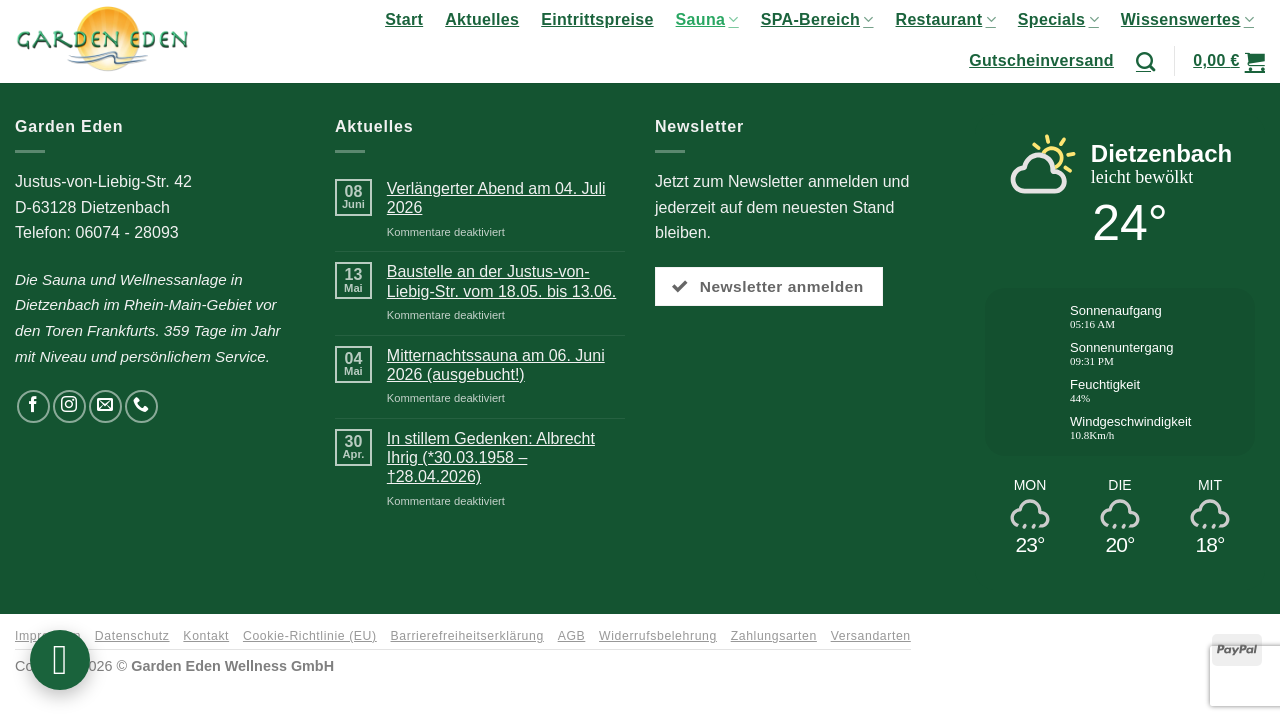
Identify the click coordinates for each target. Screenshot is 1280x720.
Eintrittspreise (597, 19)
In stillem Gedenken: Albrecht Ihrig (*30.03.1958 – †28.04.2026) (491, 457)
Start (404, 19)
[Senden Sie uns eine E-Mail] (105, 406)
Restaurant (946, 19)
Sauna (707, 19)
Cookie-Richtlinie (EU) (310, 636)
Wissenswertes (1187, 19)
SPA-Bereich (817, 19)
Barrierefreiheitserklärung (467, 636)
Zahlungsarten (774, 636)
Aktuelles (482, 19)
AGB (572, 636)
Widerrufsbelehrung (658, 636)
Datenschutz (132, 636)
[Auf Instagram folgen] (69, 406)
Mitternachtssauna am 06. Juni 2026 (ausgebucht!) (496, 365)
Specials (1058, 19)
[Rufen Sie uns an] (141, 406)
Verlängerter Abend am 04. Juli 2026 (496, 198)
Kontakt (206, 636)
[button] (1229, 61)
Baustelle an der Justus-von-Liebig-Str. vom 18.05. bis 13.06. (501, 281)
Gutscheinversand (1041, 60)
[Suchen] (1145, 61)
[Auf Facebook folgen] (33, 406)
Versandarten (871, 636)
